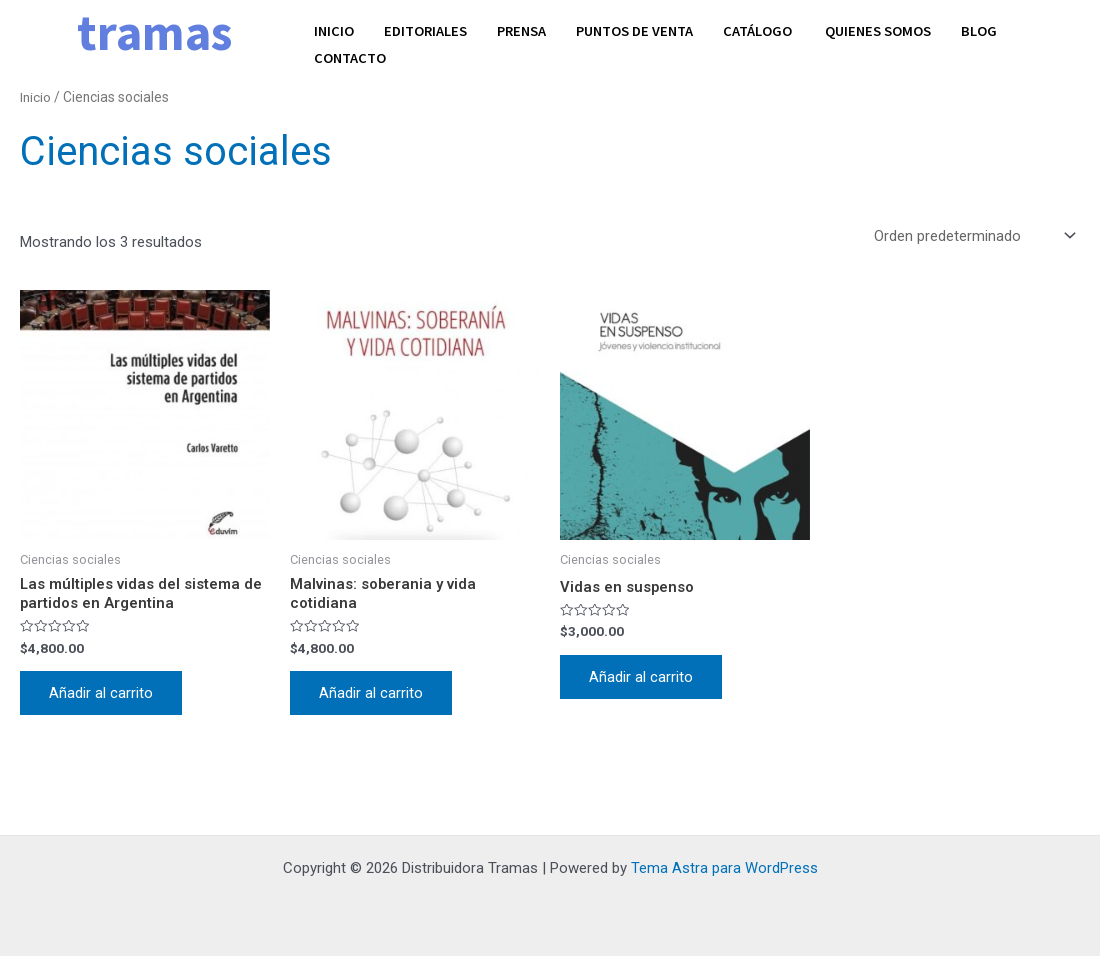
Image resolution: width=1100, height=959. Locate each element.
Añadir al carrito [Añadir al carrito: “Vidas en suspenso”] (642, 678)
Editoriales (428, 29)
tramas (154, 32)
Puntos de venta (644, 29)
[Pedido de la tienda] (973, 236)
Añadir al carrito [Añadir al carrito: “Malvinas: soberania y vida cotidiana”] (372, 695)
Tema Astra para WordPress (724, 871)
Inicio (334, 29)
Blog (994, 29)
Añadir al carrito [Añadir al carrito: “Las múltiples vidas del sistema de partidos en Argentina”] (102, 695)
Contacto (350, 53)
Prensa (527, 29)
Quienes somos (892, 29)
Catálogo (771, 29)
